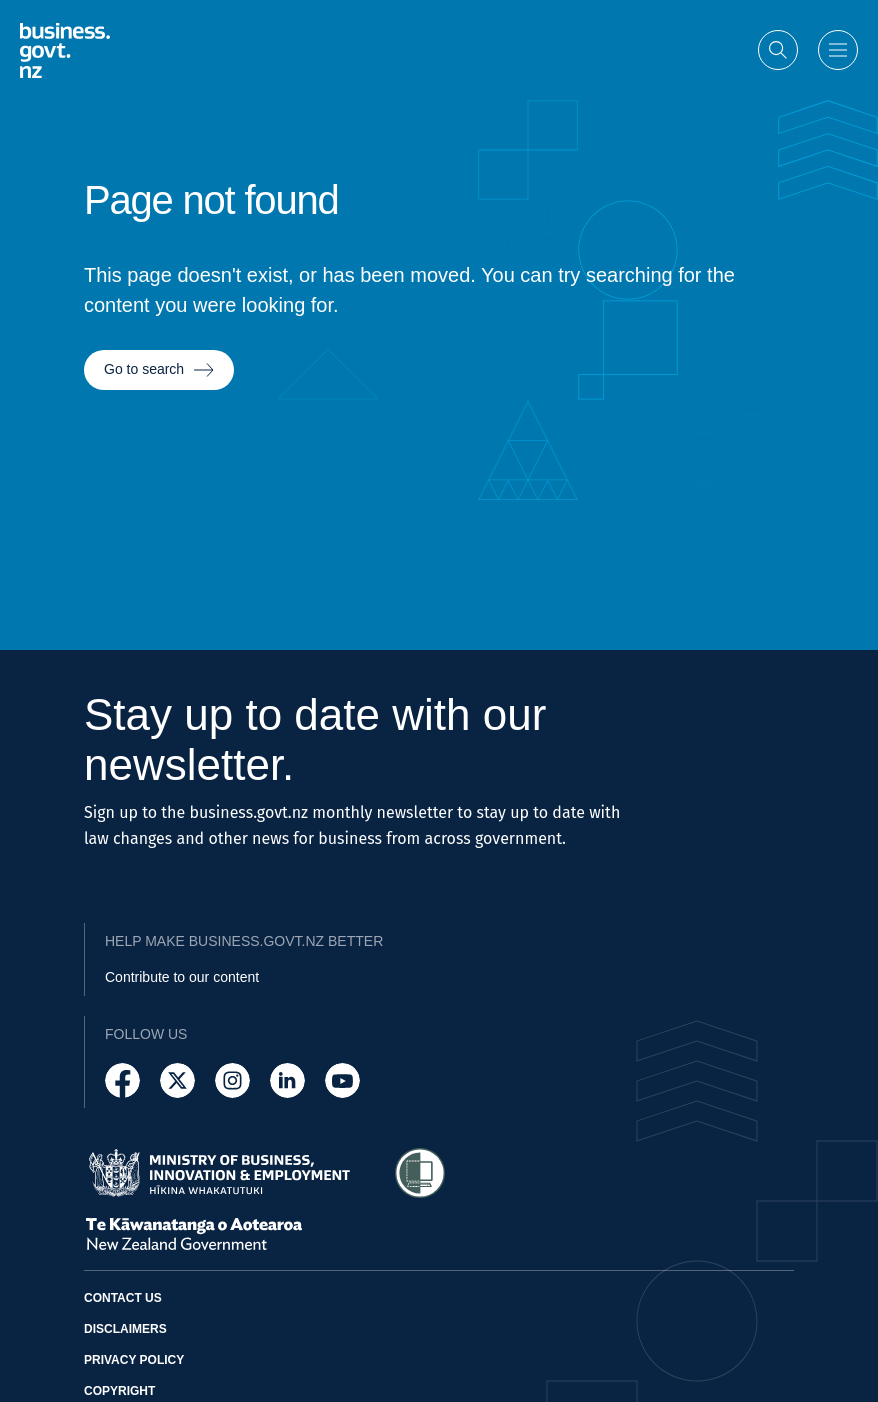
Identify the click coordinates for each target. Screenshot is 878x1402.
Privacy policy (134, 1360)
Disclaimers (125, 1329)
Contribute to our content (182, 977)
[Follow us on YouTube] (342, 1080)
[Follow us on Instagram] (232, 1080)
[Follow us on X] (177, 1080)
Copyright (119, 1391)
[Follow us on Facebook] (122, 1080)
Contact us (123, 1298)
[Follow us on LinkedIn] (287, 1080)
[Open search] (778, 49)
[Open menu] (838, 49)
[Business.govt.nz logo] (65, 48)
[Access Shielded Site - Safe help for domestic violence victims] (420, 1173)
